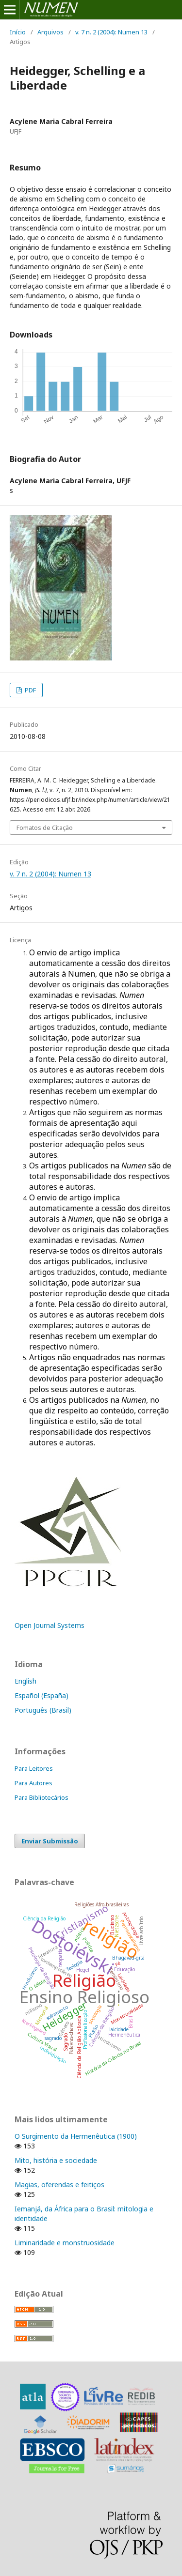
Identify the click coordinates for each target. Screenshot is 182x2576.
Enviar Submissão (49, 1841)
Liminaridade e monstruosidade (65, 2242)
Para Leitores (34, 1768)
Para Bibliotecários (41, 1797)
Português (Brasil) (43, 1710)
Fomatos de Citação (45, 827)
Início (18, 32)
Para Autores (33, 1783)
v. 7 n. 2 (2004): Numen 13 (111, 32)
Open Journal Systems (49, 1625)
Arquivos (50, 32)
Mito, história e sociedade (56, 2160)
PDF (29, 690)
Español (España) (41, 1695)
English (25, 1681)
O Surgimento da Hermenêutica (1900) (76, 2136)
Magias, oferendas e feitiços (59, 2184)
